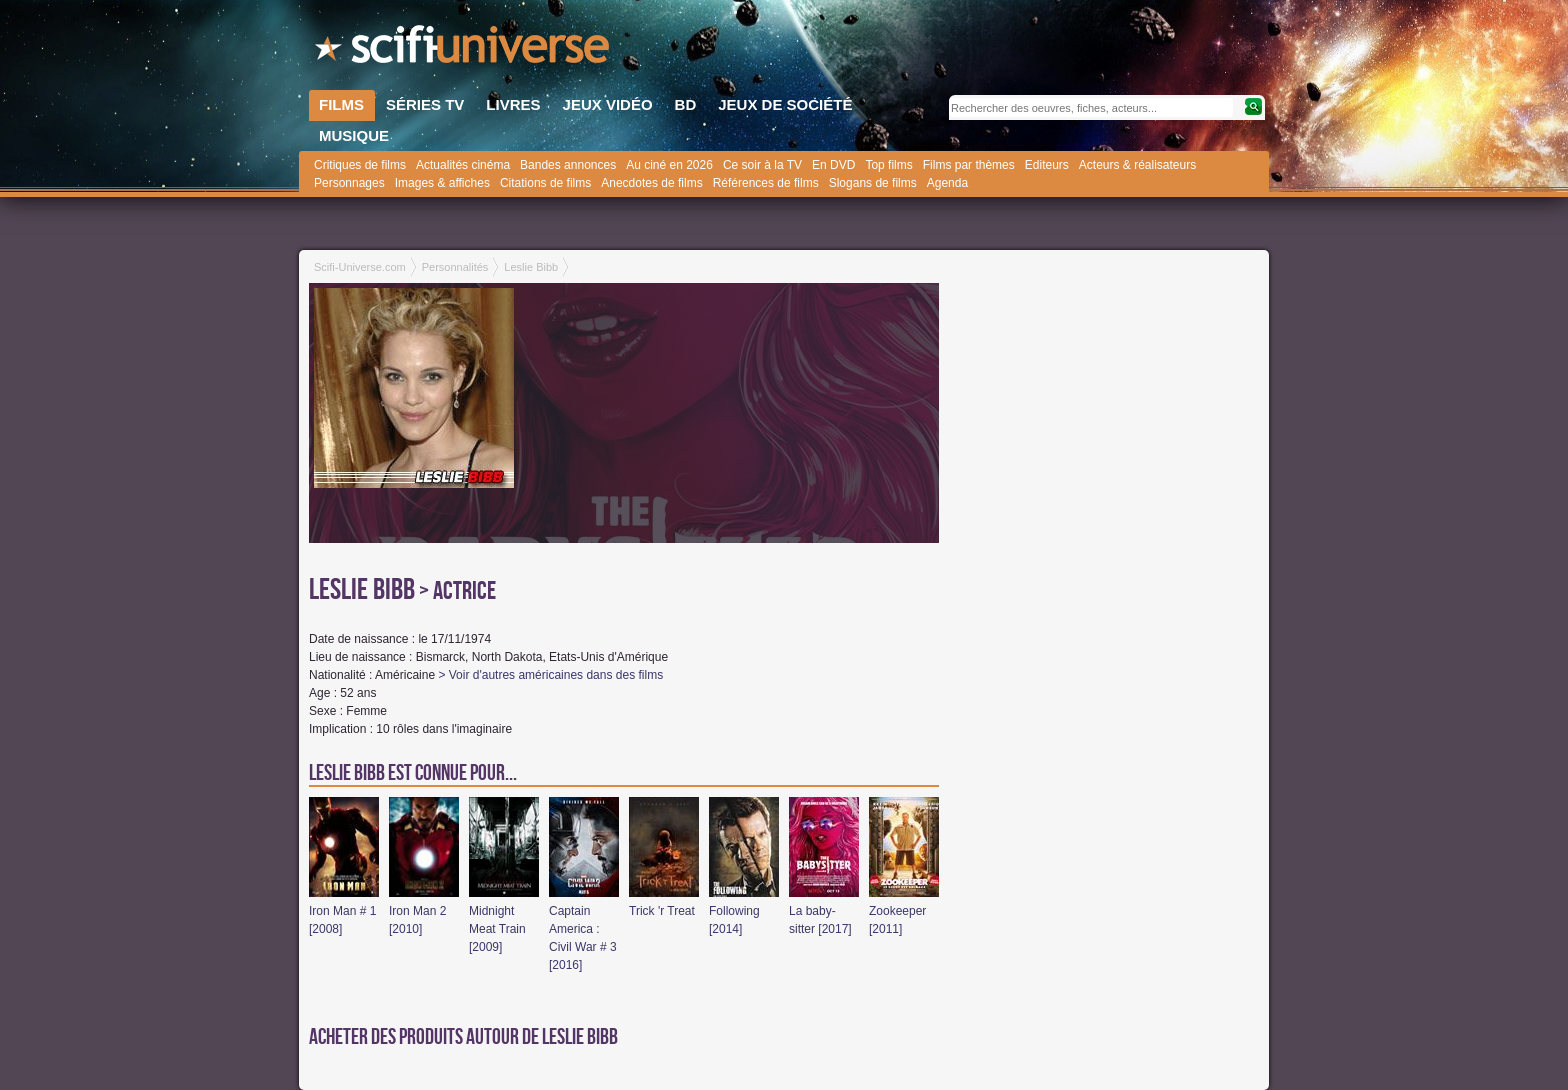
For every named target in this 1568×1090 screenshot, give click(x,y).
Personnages (349, 183)
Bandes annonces (568, 165)
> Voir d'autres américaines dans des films (550, 675)
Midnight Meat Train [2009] (497, 929)
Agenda (947, 183)
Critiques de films (360, 165)
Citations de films (545, 183)
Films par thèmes (969, 165)
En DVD (833, 165)
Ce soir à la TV (762, 165)
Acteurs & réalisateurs (1137, 165)
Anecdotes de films (651, 183)
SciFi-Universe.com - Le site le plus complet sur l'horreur (464, 50)
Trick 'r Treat (662, 911)
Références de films (766, 183)
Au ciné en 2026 (669, 165)
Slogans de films (873, 183)
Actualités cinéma (463, 165)
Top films (888, 165)
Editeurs (1047, 165)
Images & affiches (442, 183)
